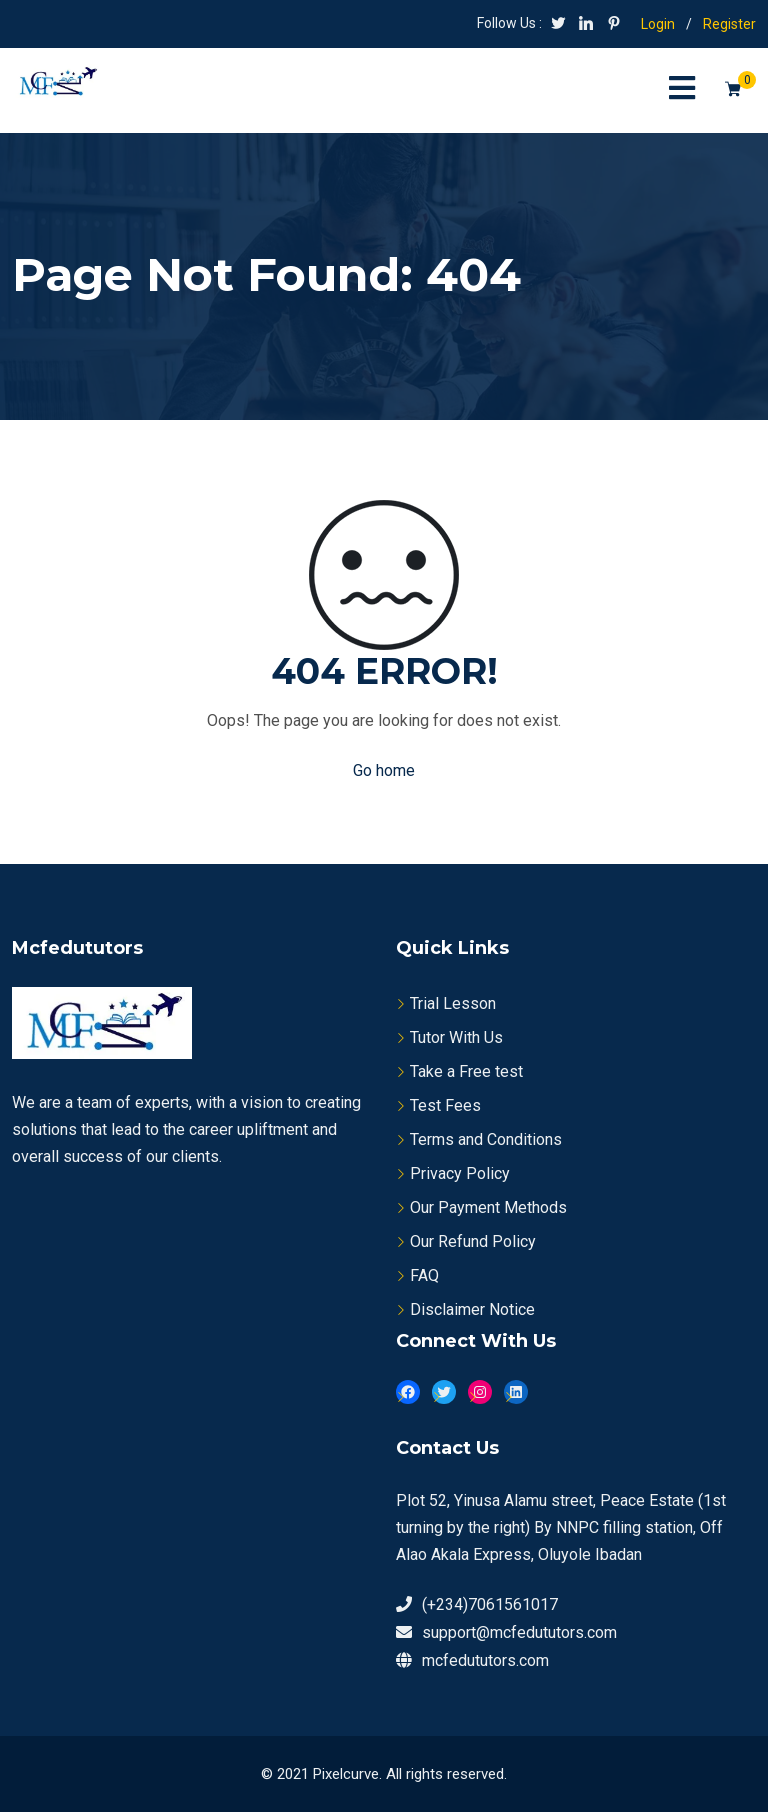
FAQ (424, 1275)
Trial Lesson (453, 1003)
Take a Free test (466, 1071)
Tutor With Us (456, 1037)
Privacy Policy (460, 1173)
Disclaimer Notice (472, 1309)
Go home (384, 770)
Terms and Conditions (486, 1139)
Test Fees (445, 1105)
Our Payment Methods (488, 1207)
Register (729, 24)
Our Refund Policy (473, 1241)
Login (658, 24)
